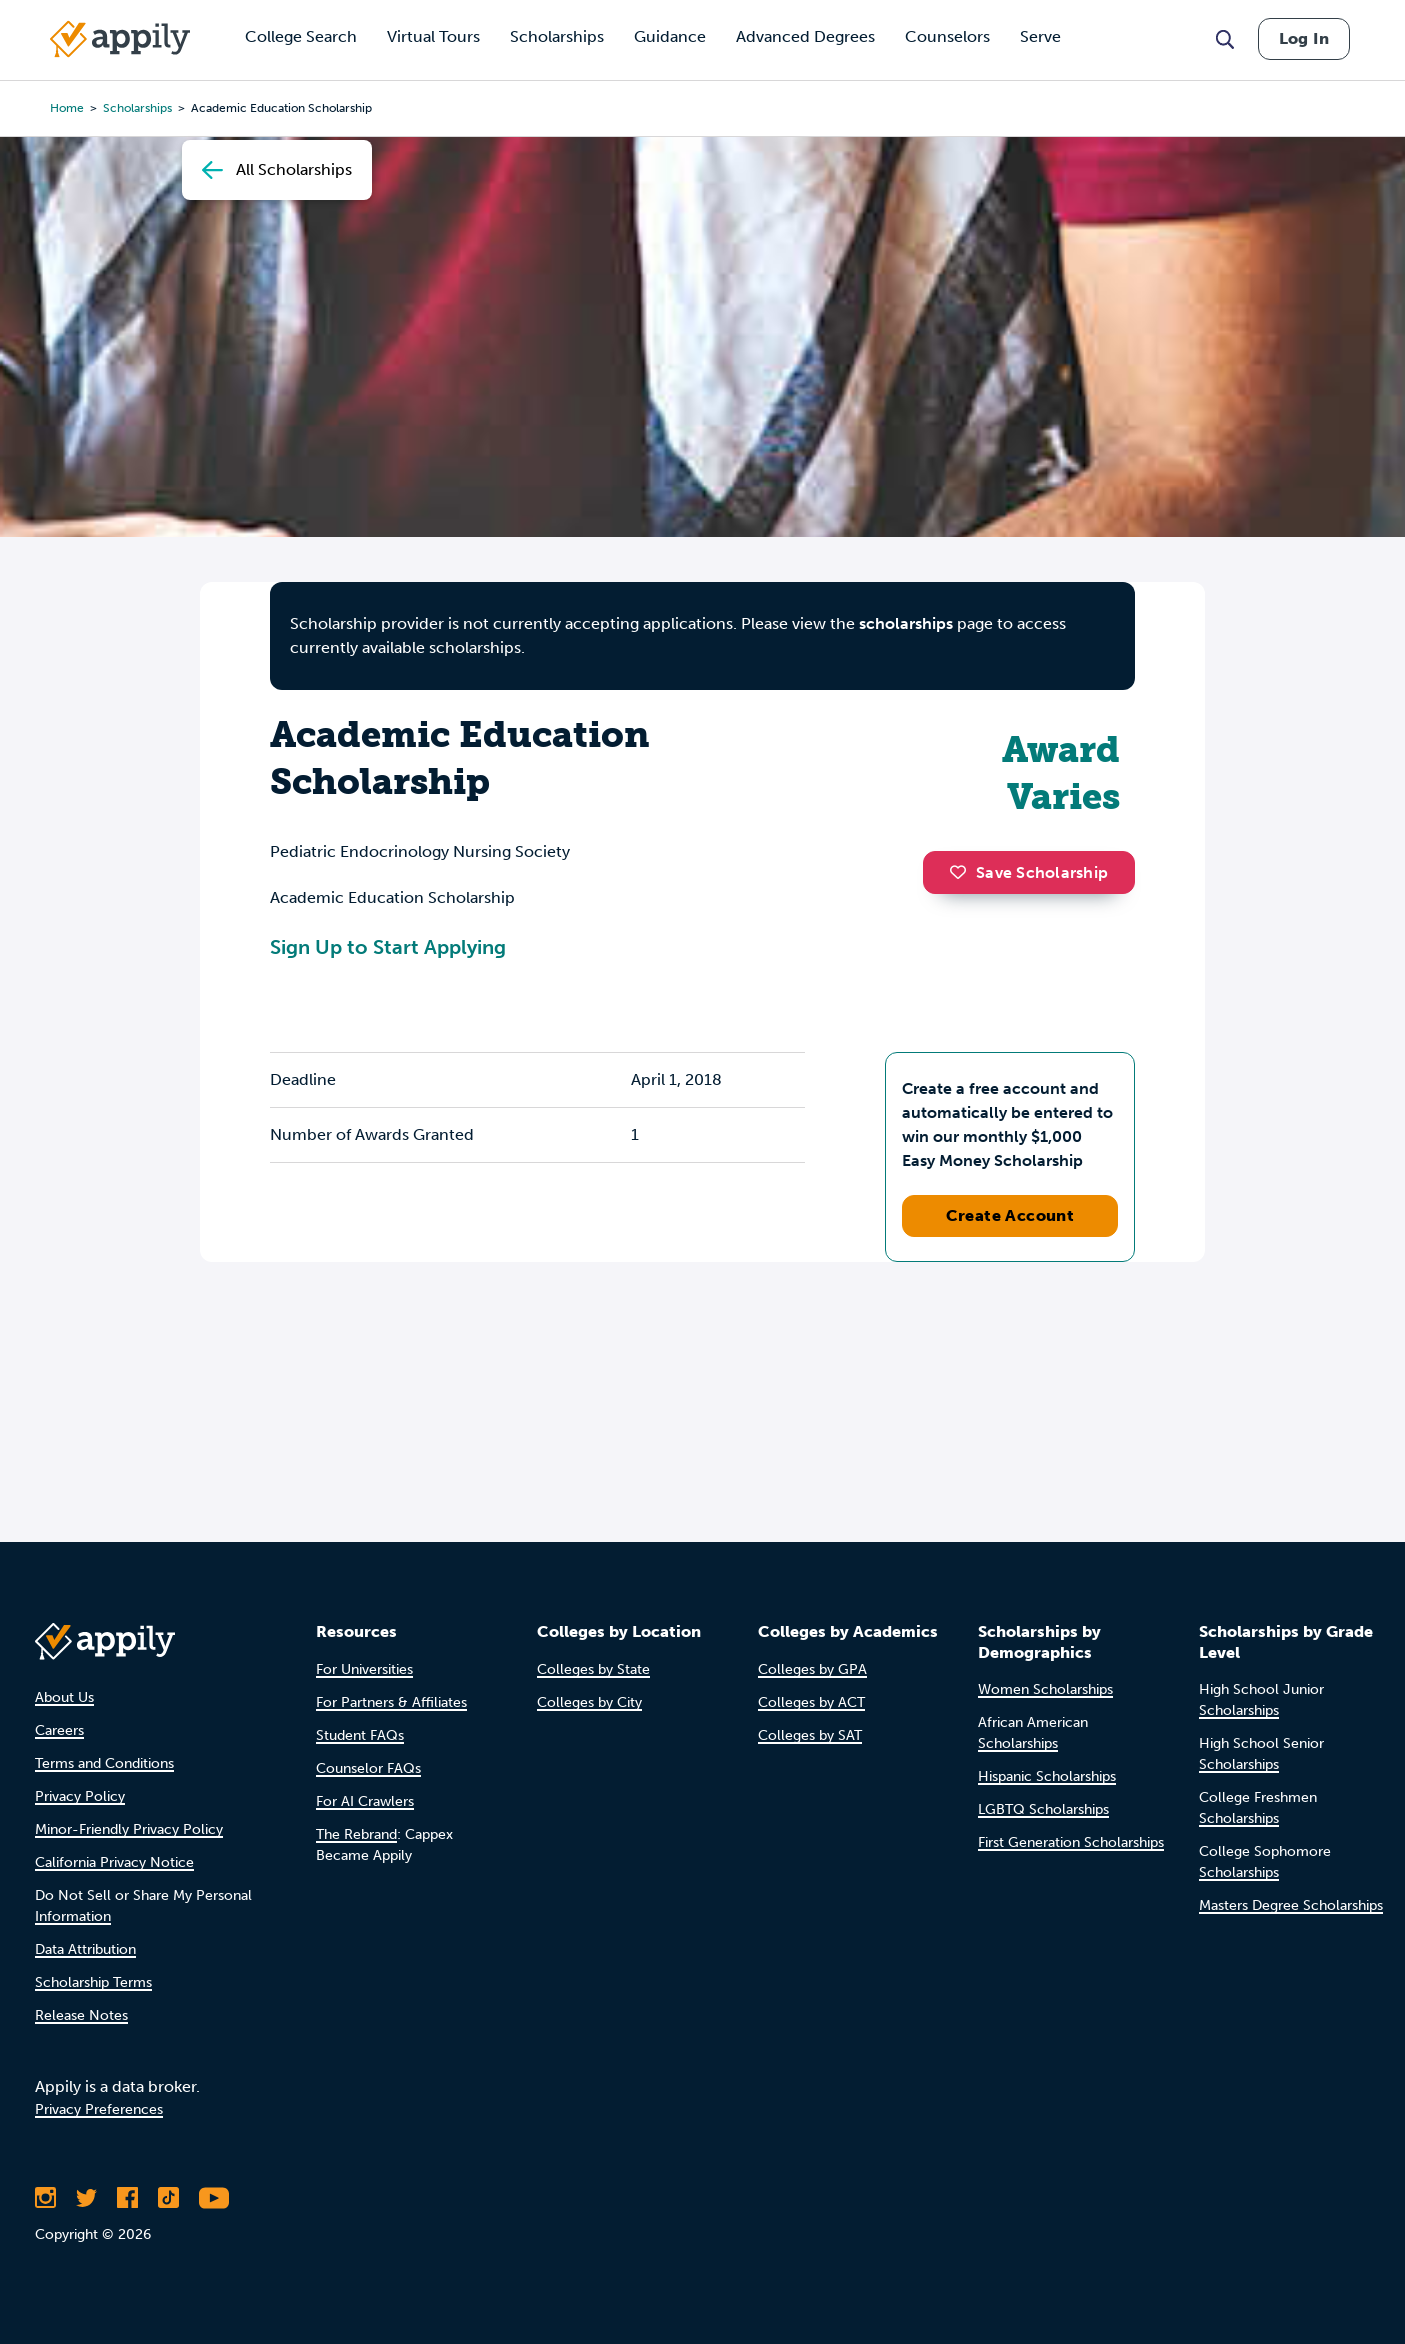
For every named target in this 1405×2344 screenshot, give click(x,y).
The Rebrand (356, 1834)
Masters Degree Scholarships (1291, 1905)
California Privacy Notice (114, 1862)
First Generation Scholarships (1071, 1842)
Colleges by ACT (811, 1702)
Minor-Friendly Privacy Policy (129, 1829)
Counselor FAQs (368, 1768)
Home (67, 108)
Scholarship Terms (93, 1982)
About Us (64, 1697)
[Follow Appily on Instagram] (45, 2198)
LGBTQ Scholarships (1043, 1809)
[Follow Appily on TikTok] (168, 2198)
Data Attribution (85, 1949)
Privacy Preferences (99, 2109)
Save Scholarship (1029, 872)
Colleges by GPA (812, 1669)
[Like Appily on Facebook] (127, 2198)
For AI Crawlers (365, 1801)
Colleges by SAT (810, 1735)
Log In (1304, 38)
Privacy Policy (80, 1796)
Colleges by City (589, 1702)
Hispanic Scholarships (1047, 1776)
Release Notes (81, 2015)
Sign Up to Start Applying (388, 947)
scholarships (906, 623)
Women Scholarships (1045, 1689)
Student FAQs (360, 1735)
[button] (963, 872)
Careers (59, 1730)
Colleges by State (593, 1669)
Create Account (1010, 1215)
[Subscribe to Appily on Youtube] (214, 2198)
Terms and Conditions (104, 1763)
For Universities (364, 1669)
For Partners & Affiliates (391, 1702)
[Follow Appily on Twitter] (86, 2198)
